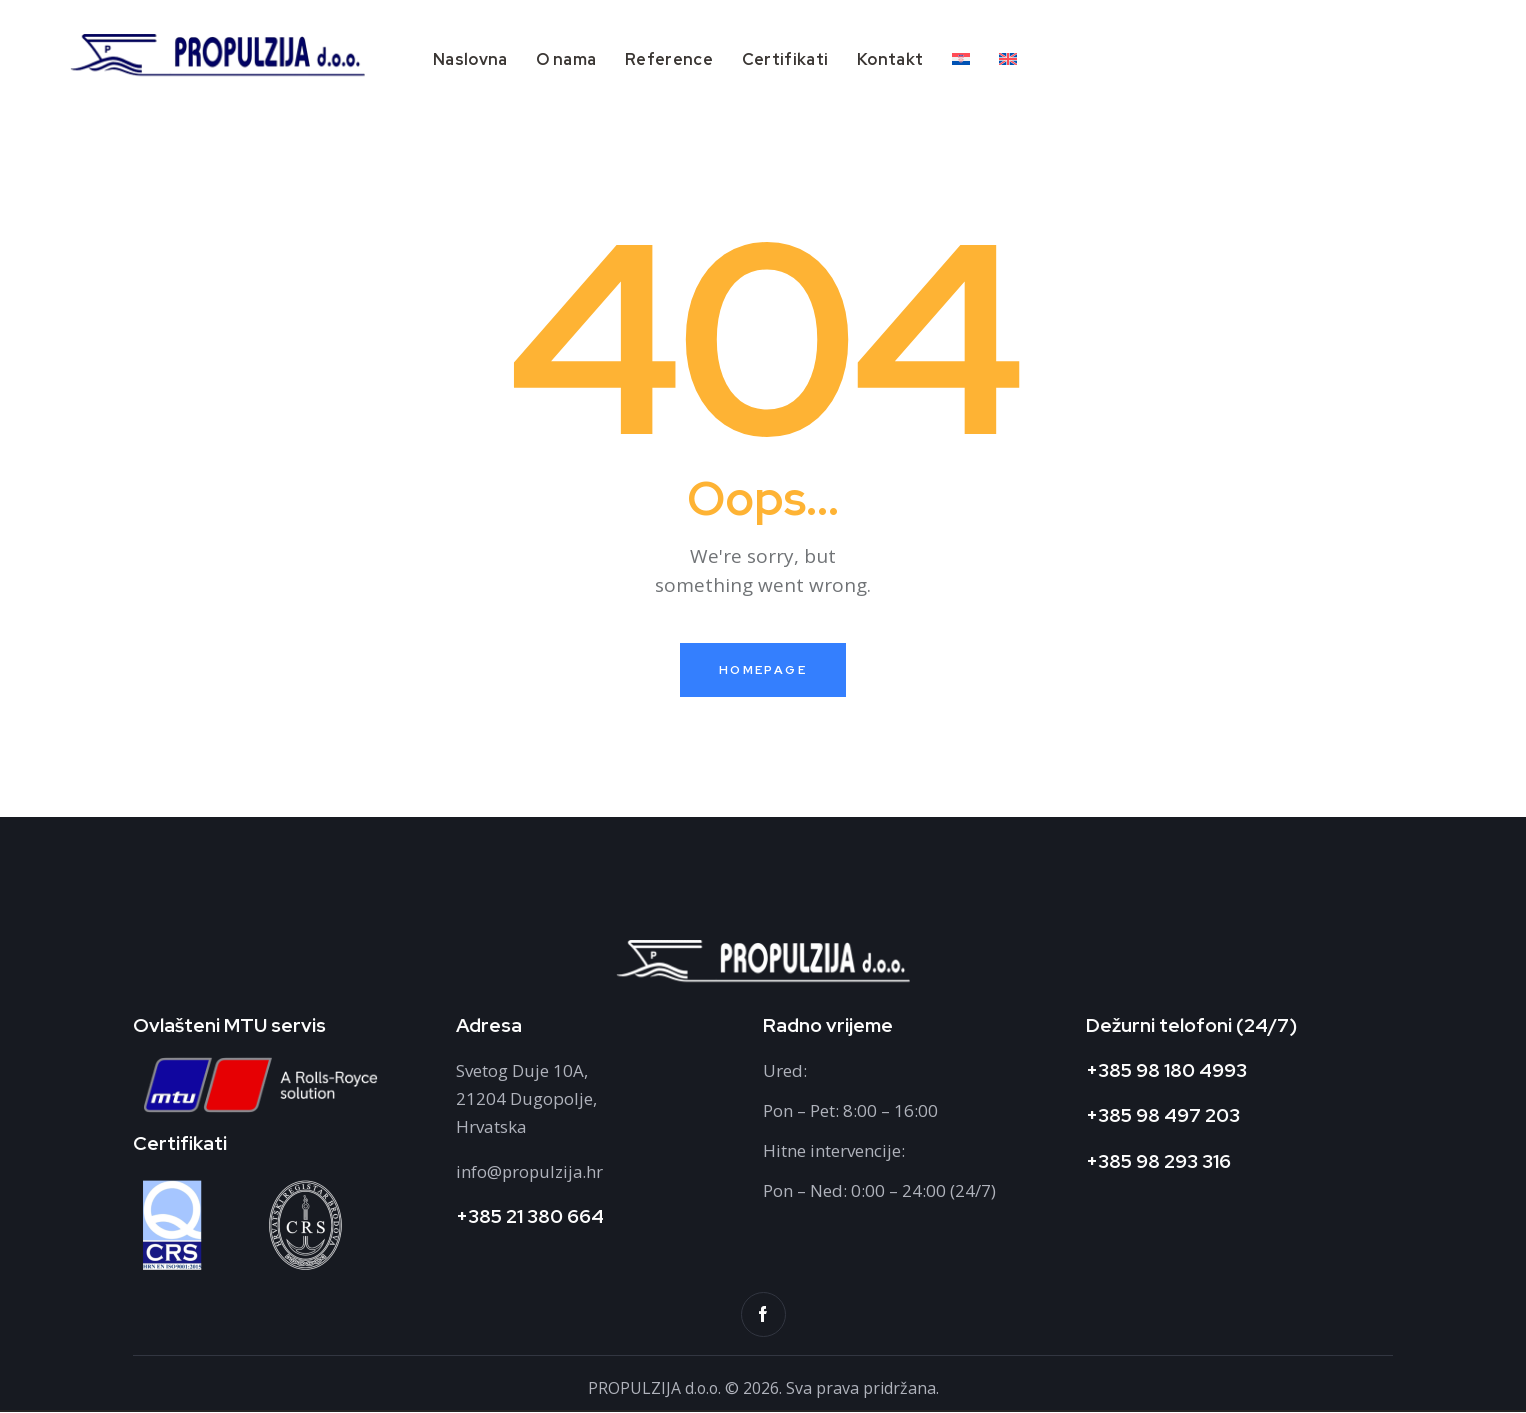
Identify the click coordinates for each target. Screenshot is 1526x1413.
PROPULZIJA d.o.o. (656, 1389)
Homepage (763, 670)
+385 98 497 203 (1163, 1116)
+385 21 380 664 (530, 1217)
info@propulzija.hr (531, 1172)
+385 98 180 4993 (1166, 1070)
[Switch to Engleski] (1007, 61)
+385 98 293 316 (1158, 1161)
